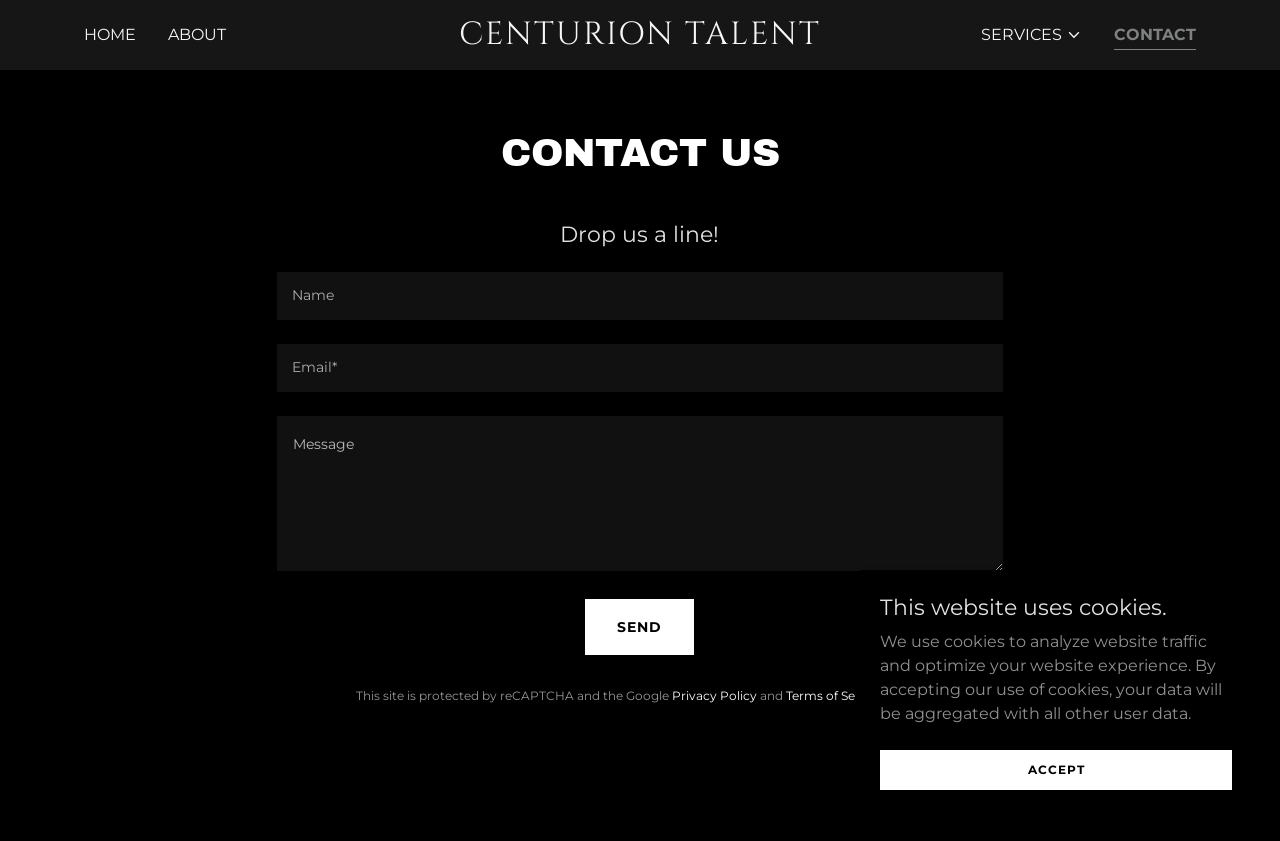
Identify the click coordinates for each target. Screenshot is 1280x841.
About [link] (197, 34)
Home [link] (110, 34)
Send (639, 627)
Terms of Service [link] (835, 695)
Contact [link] (1155, 34)
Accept (1056, 769)
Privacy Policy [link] (714, 695)
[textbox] (639, 296)
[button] (1031, 35)
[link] (640, 38)
